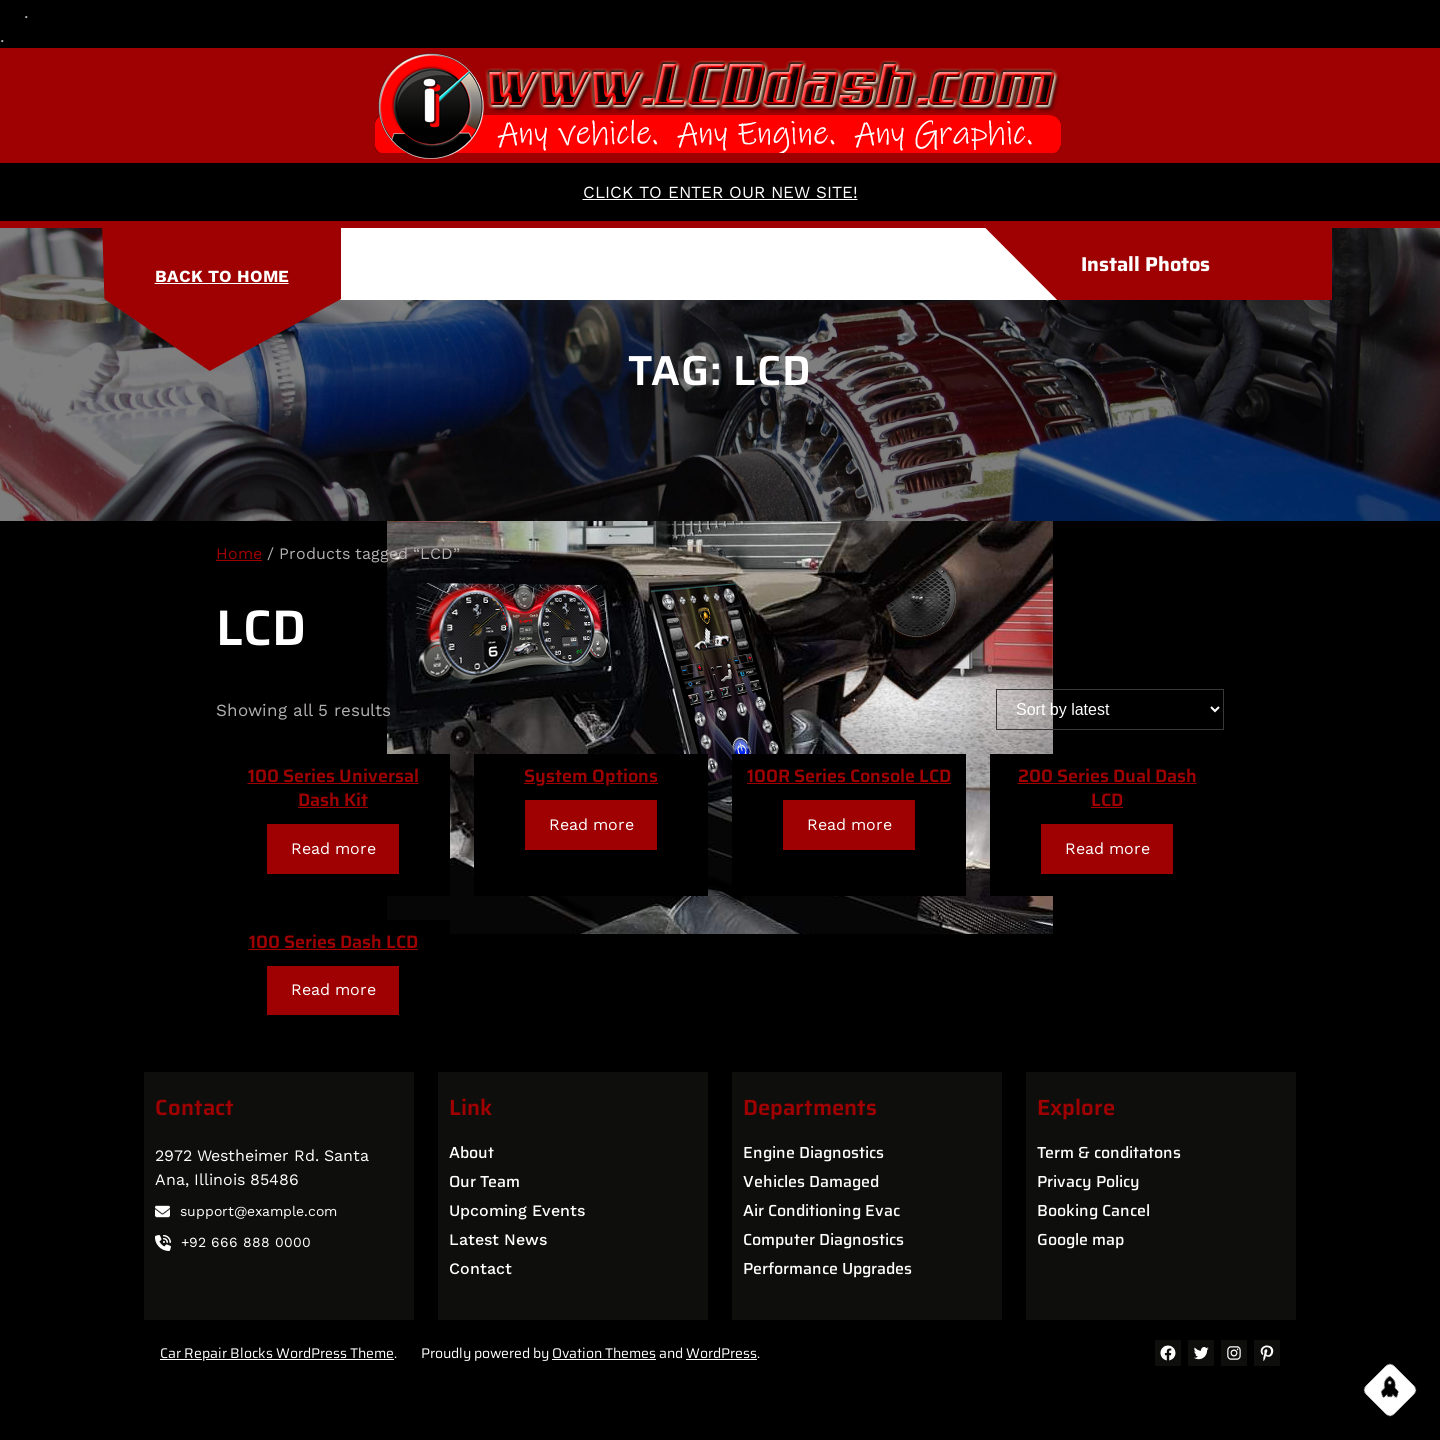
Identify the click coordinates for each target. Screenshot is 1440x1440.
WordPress (721, 1353)
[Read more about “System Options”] (591, 824)
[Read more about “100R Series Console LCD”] (849, 824)
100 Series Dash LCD (333, 942)
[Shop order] (1110, 709)
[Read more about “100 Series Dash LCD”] (333, 990)
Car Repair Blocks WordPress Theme (277, 1353)
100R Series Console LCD (849, 776)
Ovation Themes (604, 1353)
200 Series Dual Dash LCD (1107, 788)
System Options (591, 776)
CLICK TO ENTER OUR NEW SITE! (720, 192)
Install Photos (1145, 264)
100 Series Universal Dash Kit (333, 788)
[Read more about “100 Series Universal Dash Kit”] (333, 848)
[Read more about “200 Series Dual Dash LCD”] (1107, 848)
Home (239, 553)
